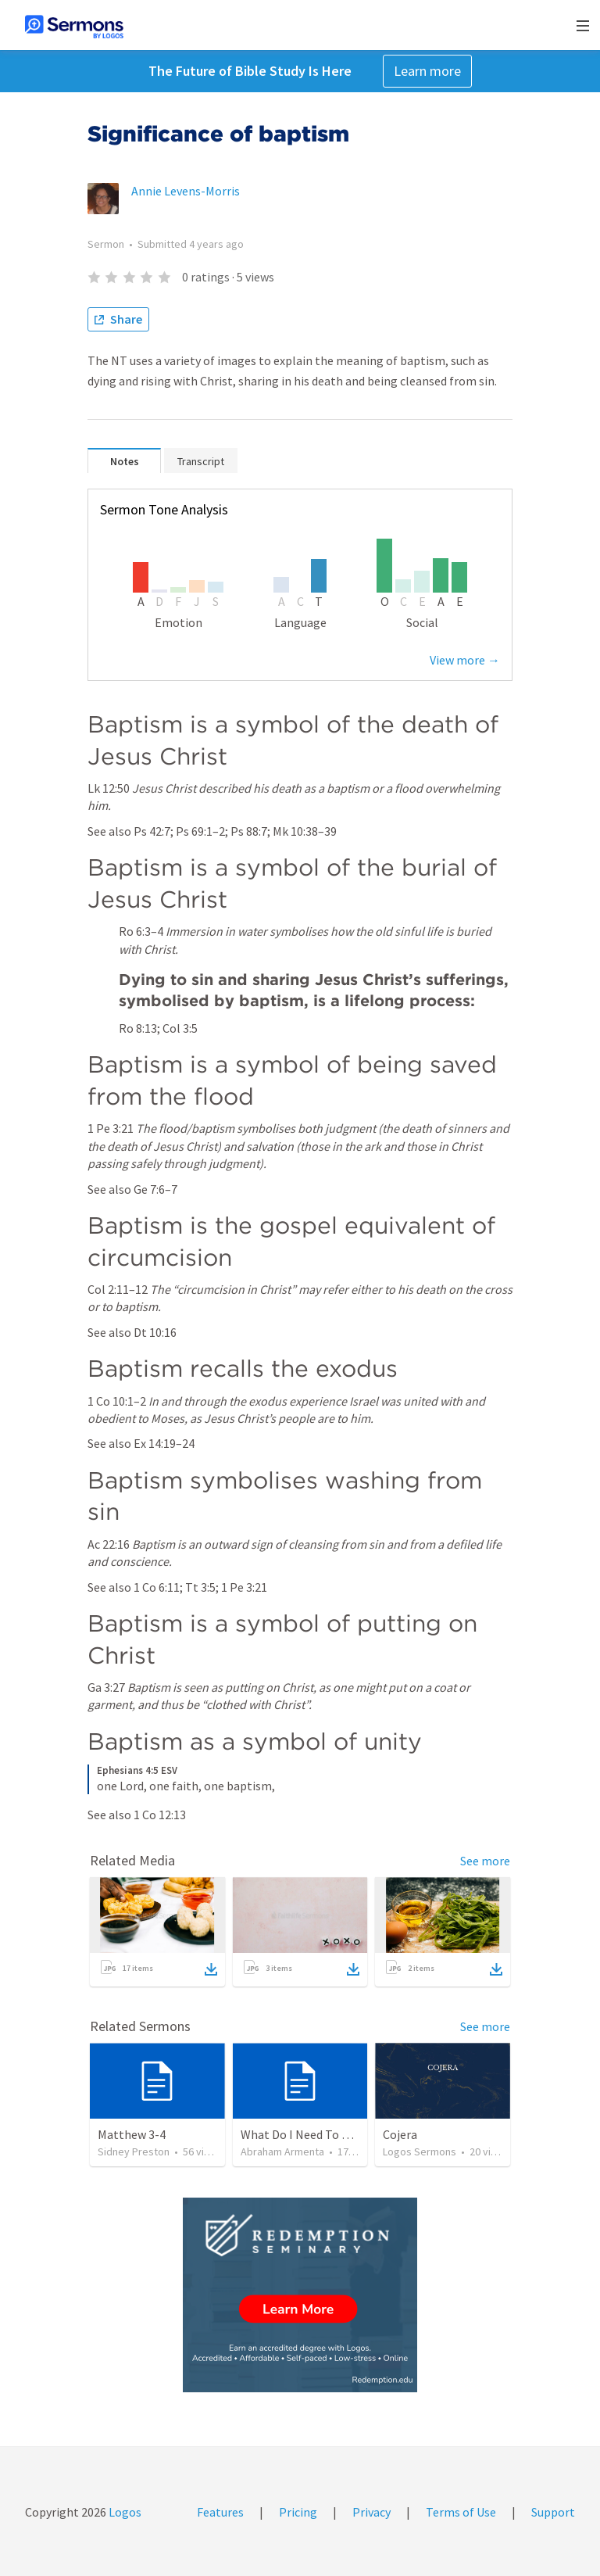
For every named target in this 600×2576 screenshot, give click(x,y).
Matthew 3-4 (132, 2134)
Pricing (298, 2512)
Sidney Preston (134, 2151)
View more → (465, 660)
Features (220, 2512)
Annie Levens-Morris (185, 191)
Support (553, 2512)
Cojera (400, 2134)
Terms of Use (461, 2512)
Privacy (371, 2512)
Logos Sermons (419, 2151)
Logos (123, 2512)
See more (485, 1860)
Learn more (427, 71)
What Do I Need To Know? (309, 2134)
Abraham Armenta (282, 2151)
